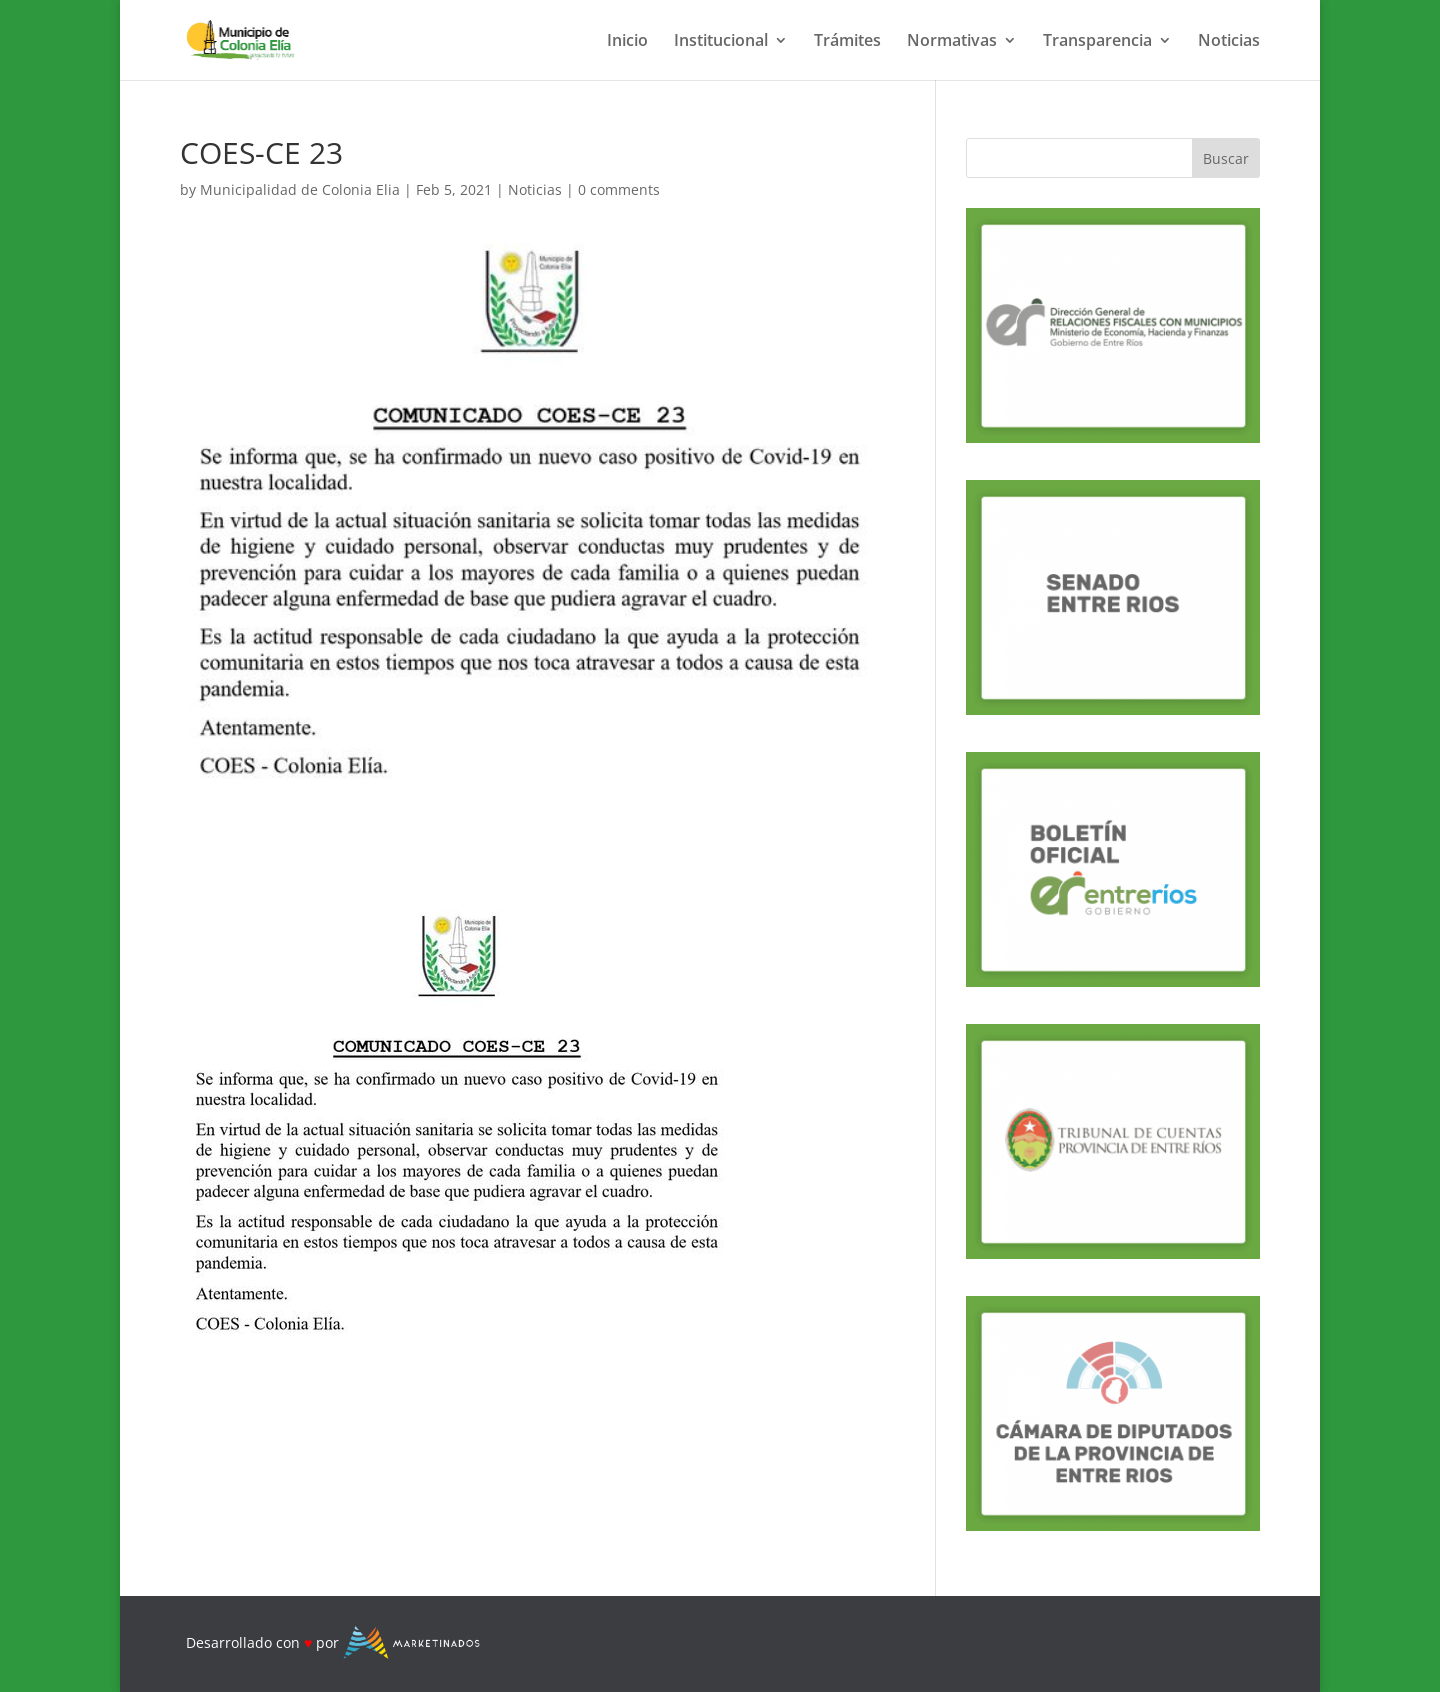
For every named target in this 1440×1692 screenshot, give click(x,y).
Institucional (721, 42)
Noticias (1229, 42)
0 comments (619, 189)
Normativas (952, 42)
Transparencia (1097, 42)
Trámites (847, 42)
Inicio (627, 42)
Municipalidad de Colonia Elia (300, 189)
